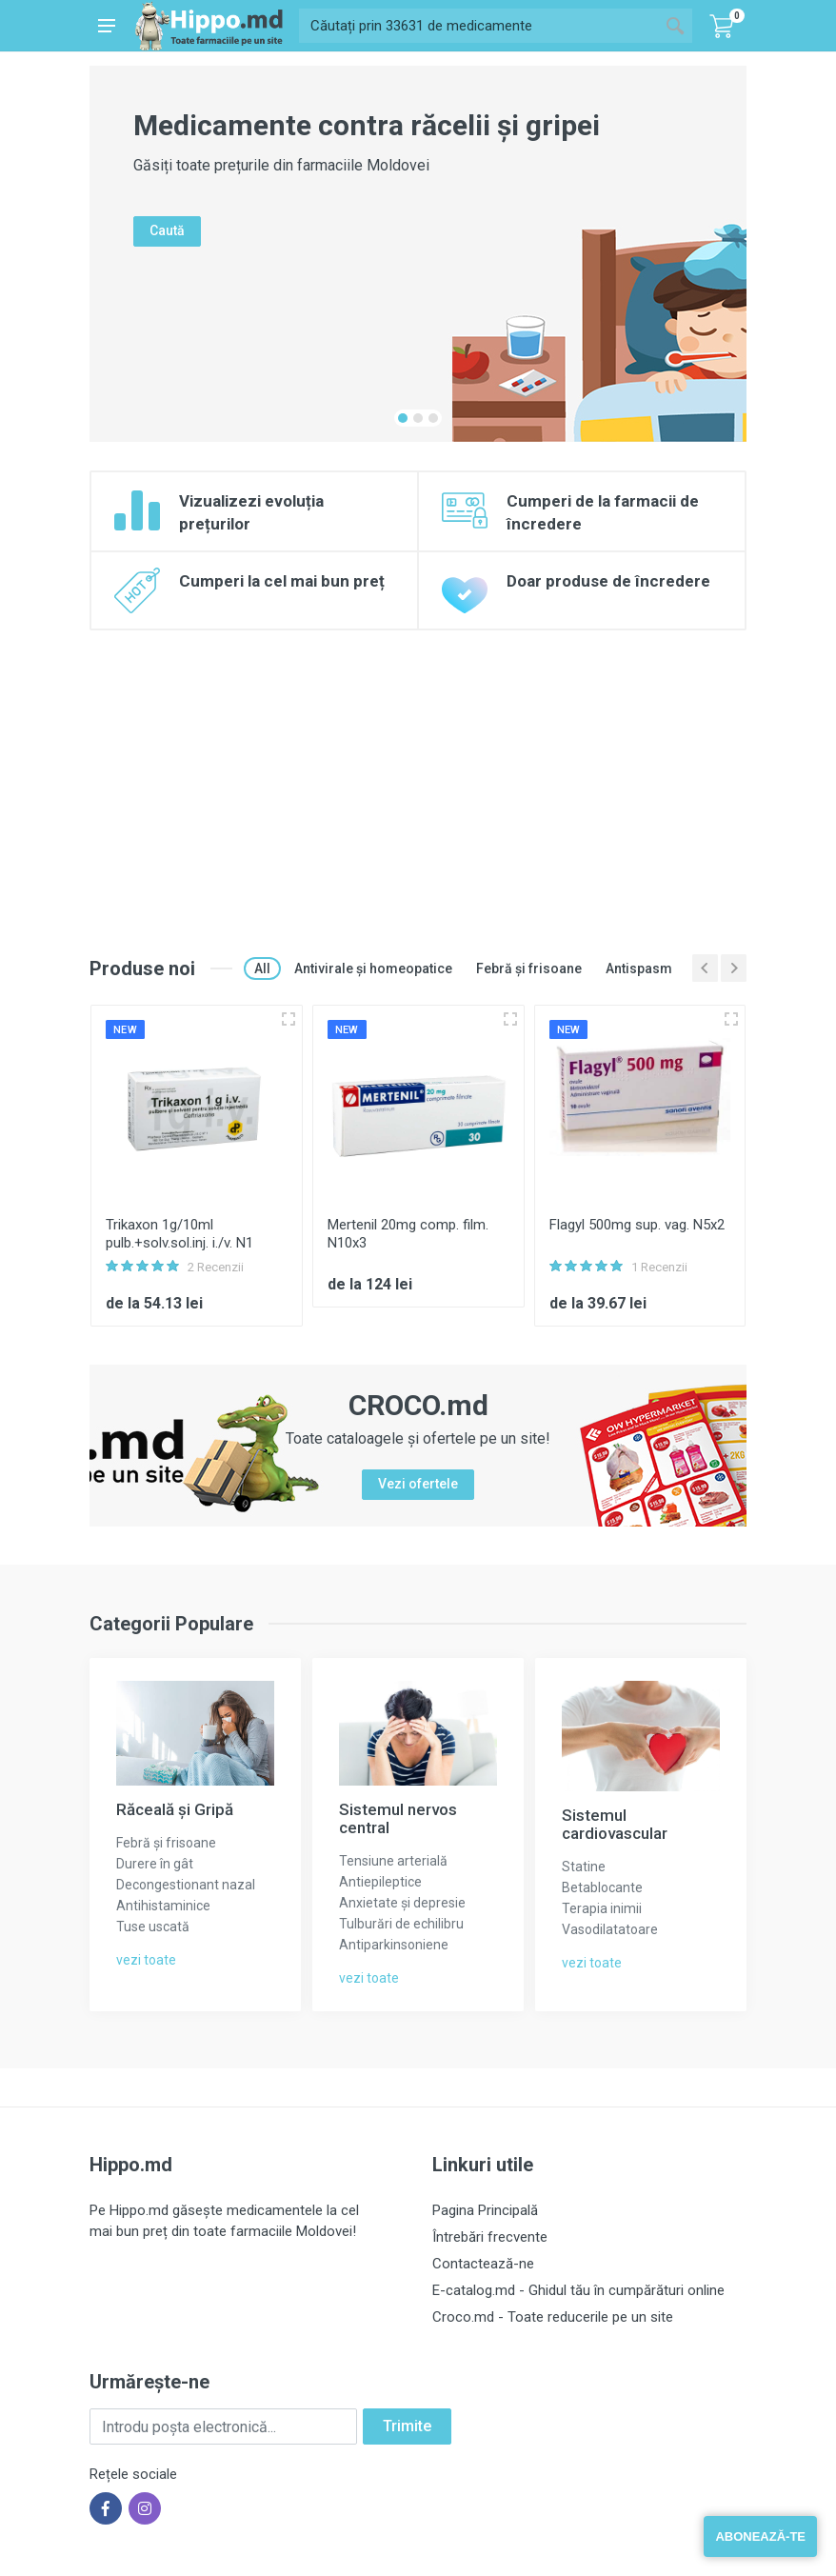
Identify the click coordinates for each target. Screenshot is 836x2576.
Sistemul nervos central (398, 1818)
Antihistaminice (163, 1905)
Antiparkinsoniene (393, 1944)
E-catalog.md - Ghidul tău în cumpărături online (578, 2290)
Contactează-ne (483, 2263)
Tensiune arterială (393, 1860)
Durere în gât (154, 1863)
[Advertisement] (418, 773)
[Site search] (478, 26)
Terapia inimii (602, 1908)
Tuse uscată (152, 1926)
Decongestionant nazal (185, 1884)
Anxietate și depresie (402, 1902)
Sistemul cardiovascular (614, 1824)
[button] (403, 418)
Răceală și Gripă (174, 1809)
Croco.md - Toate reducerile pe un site (552, 2317)
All (262, 968)
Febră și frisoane (529, 968)
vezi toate (146, 1959)
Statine (584, 1866)
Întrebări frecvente (489, 2237)
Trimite (407, 2426)
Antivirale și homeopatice (373, 968)
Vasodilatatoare (610, 1929)
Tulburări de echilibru (401, 1923)
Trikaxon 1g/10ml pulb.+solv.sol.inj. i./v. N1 (179, 1233)
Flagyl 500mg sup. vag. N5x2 (637, 1224)
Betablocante (602, 1887)
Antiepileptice (380, 1881)
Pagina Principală (485, 2210)
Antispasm (639, 968)
